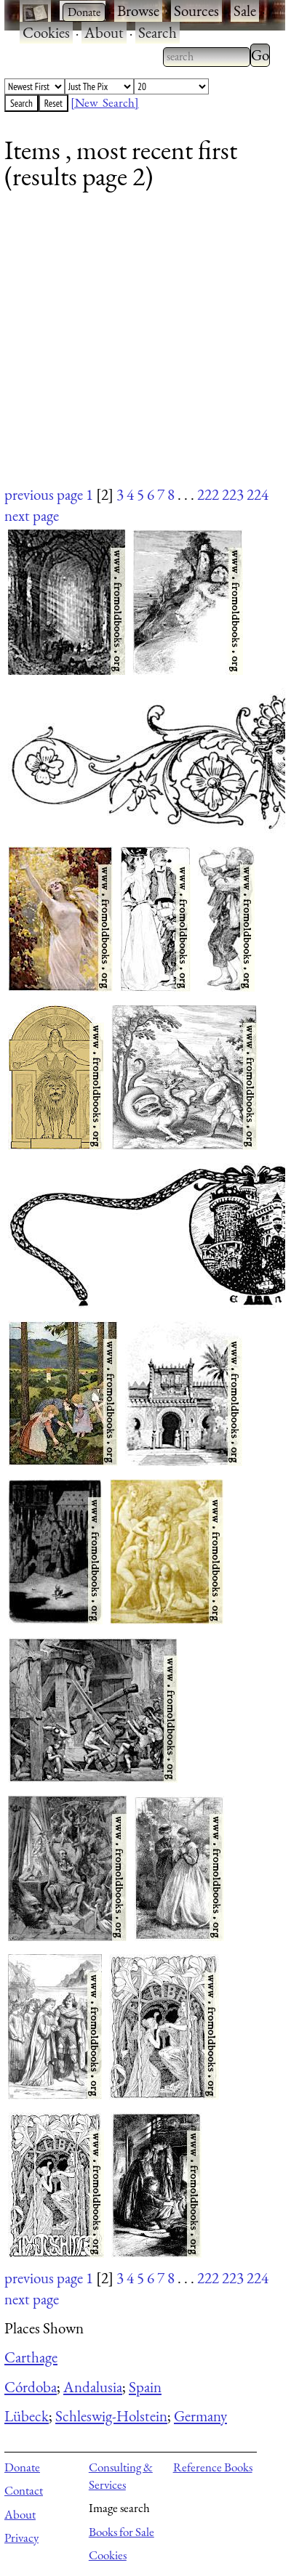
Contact (23, 2490)
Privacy (21, 2537)
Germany (200, 2416)
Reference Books (212, 2467)
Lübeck (26, 2416)
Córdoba (30, 2387)
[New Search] (105, 102)
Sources (196, 10)
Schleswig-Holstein (111, 2416)
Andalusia (92, 2387)
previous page (43, 494)
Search (157, 32)
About (104, 32)
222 (208, 494)
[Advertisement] (136, 347)
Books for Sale (121, 2532)
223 (233, 494)
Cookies (46, 32)
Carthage (30, 2357)
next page (31, 515)
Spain (145, 2387)
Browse (138, 10)
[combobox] (206, 56)
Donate (22, 2467)
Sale (245, 10)
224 (257, 494)
